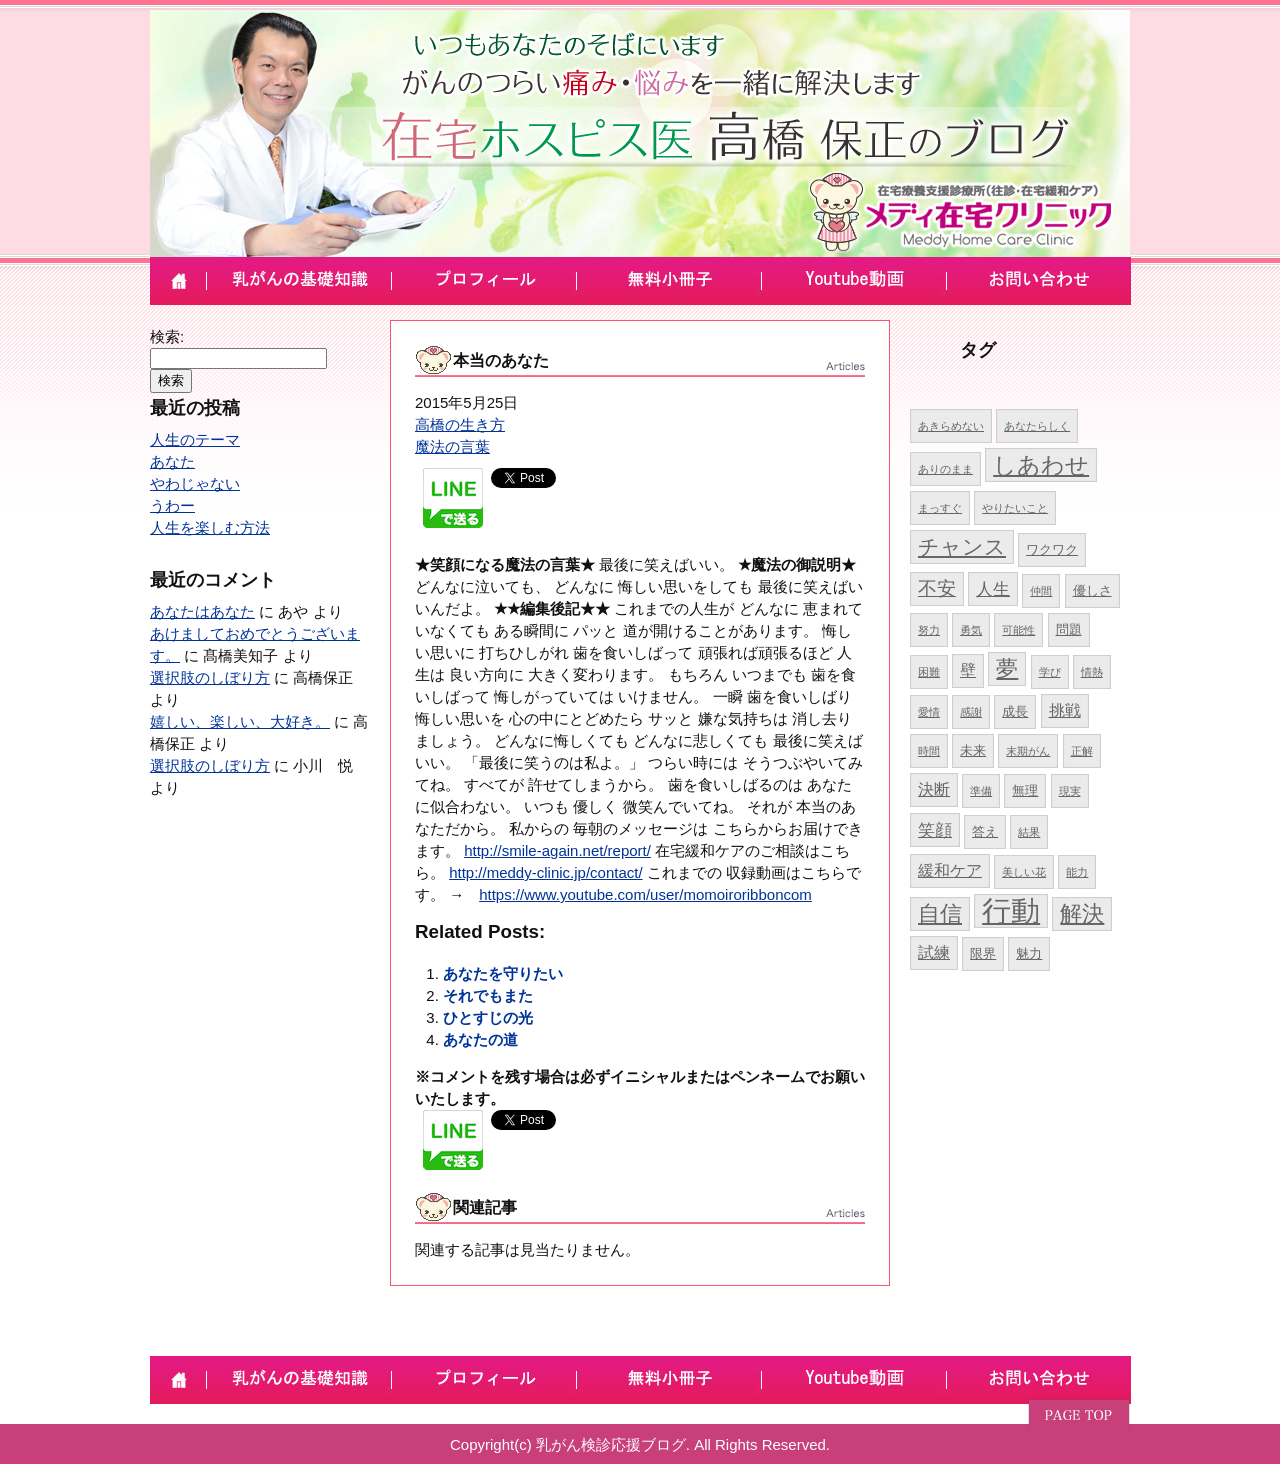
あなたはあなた (202, 611)
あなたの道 (480, 1039)
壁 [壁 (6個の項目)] (968, 670)
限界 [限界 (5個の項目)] (983, 953)
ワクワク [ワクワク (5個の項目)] (1052, 549)
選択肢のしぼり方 (210, 677)
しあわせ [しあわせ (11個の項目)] (1041, 465)
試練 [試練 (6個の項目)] (934, 952)
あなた (172, 461)
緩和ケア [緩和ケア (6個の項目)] (950, 870)
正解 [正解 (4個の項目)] (1082, 751)
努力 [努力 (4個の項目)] (929, 630)
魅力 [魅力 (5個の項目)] (1029, 953)
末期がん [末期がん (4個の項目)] (1028, 751)
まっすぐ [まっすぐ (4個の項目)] (940, 508)
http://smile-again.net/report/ (557, 850)
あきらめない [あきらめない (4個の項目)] (951, 426)
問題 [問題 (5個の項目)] (1069, 629)
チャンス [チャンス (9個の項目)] (962, 546)
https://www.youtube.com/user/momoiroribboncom (645, 894)
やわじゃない (195, 483)
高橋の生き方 (460, 424)
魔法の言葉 (452, 446)
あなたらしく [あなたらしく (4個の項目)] (1037, 426)
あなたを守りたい (503, 973)
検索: (167, 336)
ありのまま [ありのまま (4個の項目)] (945, 469)
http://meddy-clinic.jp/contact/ (545, 872)
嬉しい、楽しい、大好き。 (240, 721)
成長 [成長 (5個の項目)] (1015, 711)
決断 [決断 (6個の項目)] (934, 789)
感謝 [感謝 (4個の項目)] (971, 712)
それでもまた (488, 995)
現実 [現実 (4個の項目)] (1070, 791)
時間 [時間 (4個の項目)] (929, 751)
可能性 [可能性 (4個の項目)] (1018, 630)
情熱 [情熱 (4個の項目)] (1092, 672)
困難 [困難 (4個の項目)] (929, 672)
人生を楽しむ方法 (210, 527)
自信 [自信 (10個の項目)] (940, 913)
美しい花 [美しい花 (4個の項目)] (1024, 872)
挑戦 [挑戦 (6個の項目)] (1065, 710)
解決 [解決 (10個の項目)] (1082, 913)
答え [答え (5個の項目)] (985, 831)
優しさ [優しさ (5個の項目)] (1092, 590)
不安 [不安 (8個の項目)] (937, 588)
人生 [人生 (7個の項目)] (993, 589)
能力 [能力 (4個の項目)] (1077, 872)
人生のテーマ (195, 439)
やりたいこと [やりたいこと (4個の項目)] (1015, 508)
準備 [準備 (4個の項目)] (981, 791)
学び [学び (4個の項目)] (1050, 672)
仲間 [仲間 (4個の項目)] (1041, 591)
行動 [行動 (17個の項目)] (1011, 910)
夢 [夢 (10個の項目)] (1007, 668)
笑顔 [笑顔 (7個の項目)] (935, 830)
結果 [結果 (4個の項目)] (1029, 832)
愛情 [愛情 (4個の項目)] (929, 712)
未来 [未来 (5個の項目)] (973, 750)
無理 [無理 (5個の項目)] (1025, 790)
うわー (172, 505)
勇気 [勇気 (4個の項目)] (971, 630)
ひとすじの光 (488, 1017)
